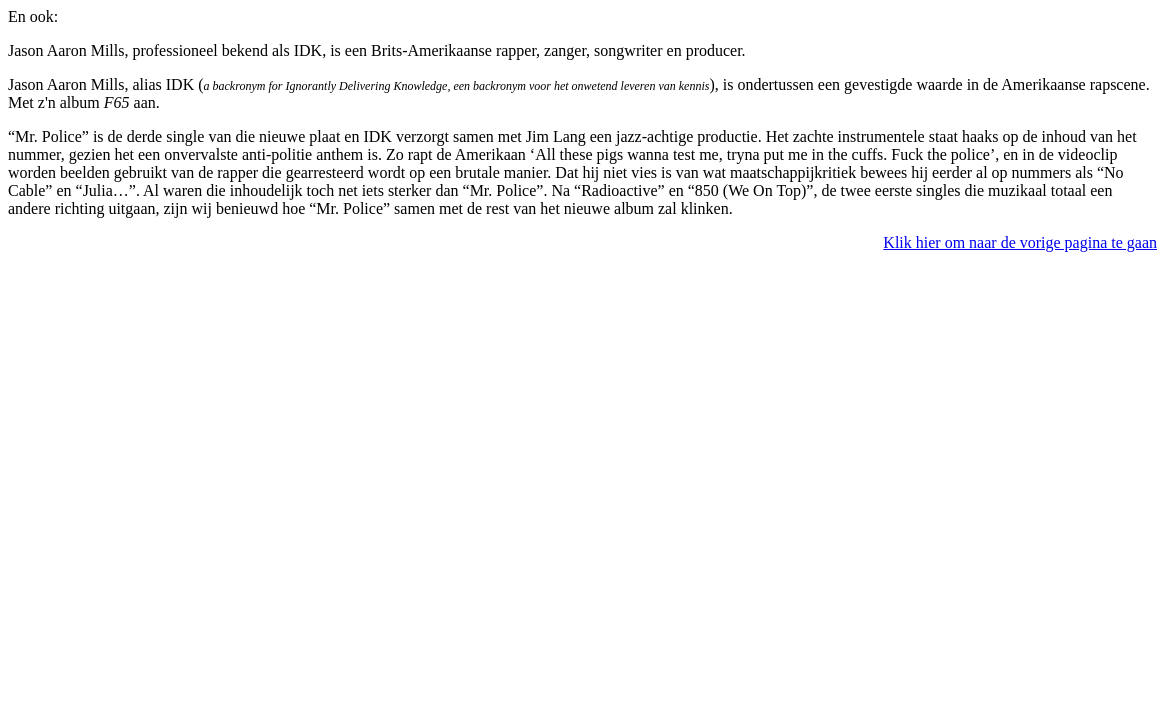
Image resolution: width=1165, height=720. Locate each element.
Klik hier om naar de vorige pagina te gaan (1020, 242)
